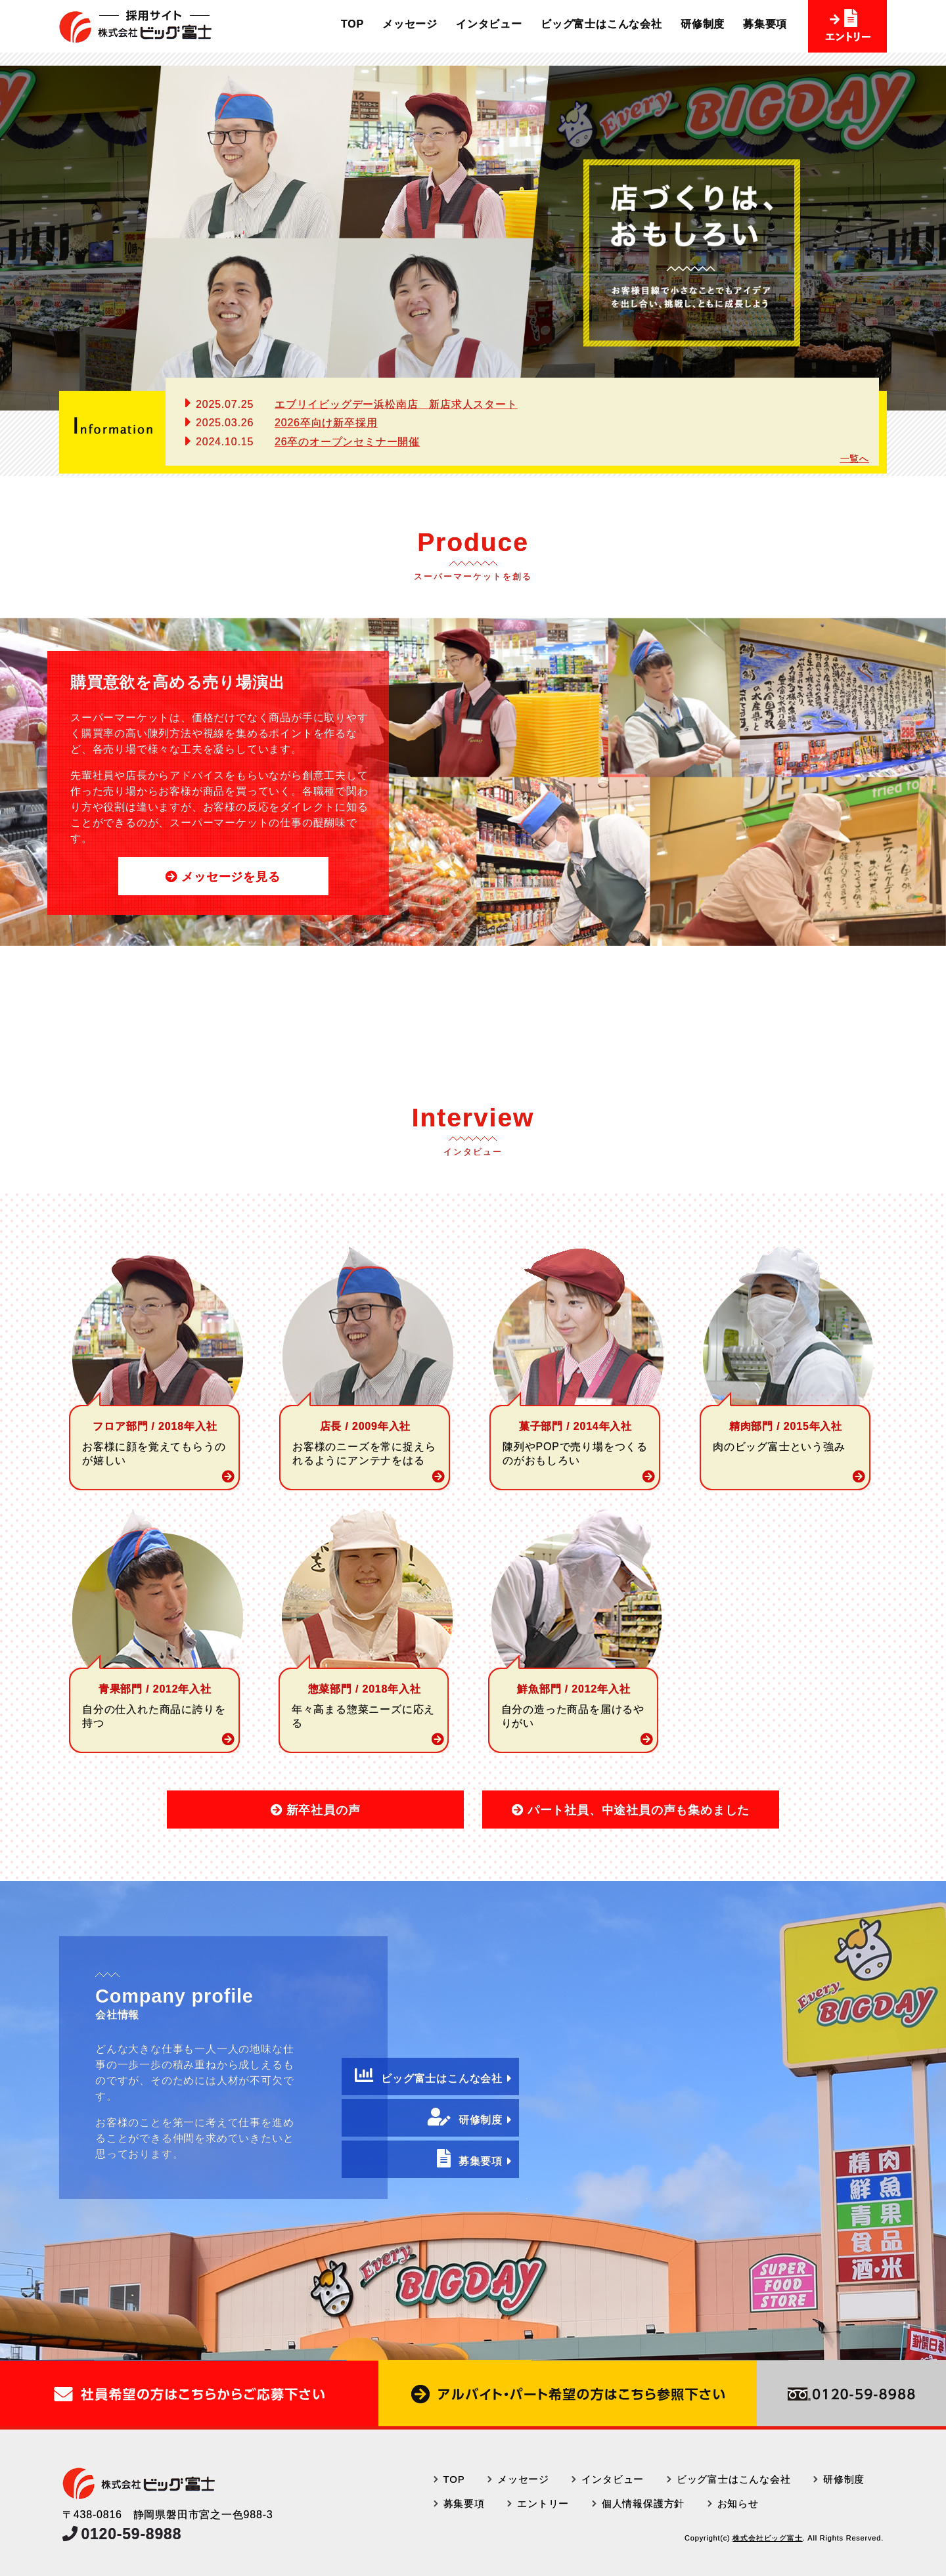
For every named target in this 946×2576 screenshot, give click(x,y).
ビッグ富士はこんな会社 (601, 24)
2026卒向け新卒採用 (326, 422)
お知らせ (738, 2503)
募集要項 (765, 24)
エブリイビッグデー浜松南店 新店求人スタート (396, 404)
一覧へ (854, 458)
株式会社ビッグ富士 (767, 2538)
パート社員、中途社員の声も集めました (639, 1810)
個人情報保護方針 (643, 2503)
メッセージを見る (230, 876)
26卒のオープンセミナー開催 (347, 441)
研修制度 (703, 24)
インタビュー (489, 24)
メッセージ (410, 24)
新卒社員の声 (323, 1810)
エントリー (543, 2503)
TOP (352, 24)
